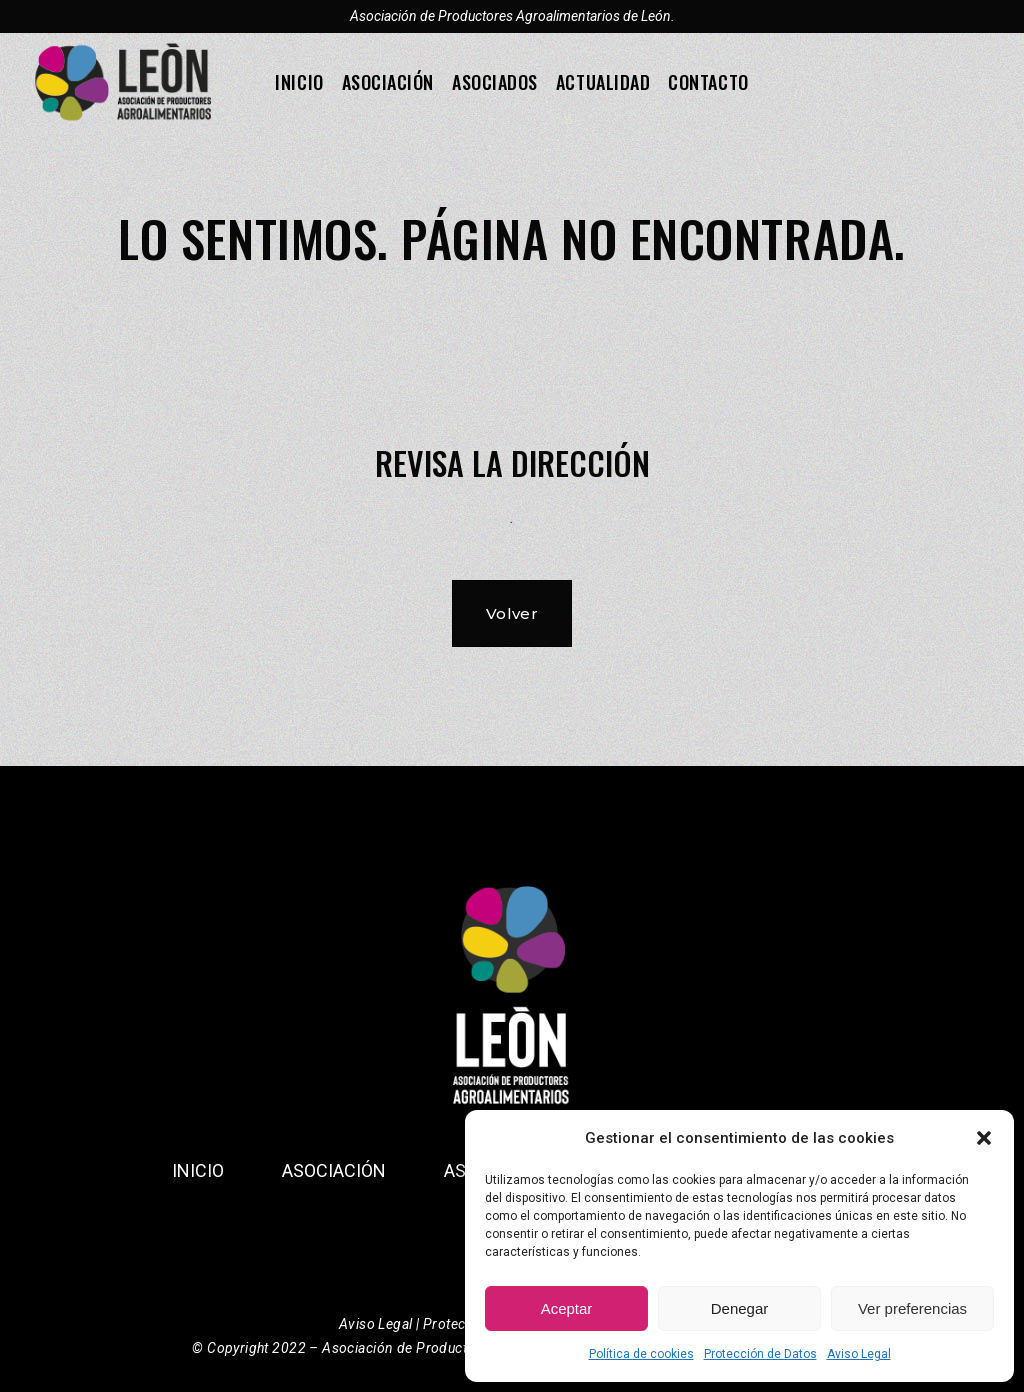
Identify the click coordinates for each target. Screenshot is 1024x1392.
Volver (512, 613)
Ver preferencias (912, 1308)
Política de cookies (641, 1354)
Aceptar (567, 1308)
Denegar (740, 1308)
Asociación (334, 1170)
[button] (984, 1138)
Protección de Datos (760, 1354)
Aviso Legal (859, 1354)
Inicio (198, 1170)
